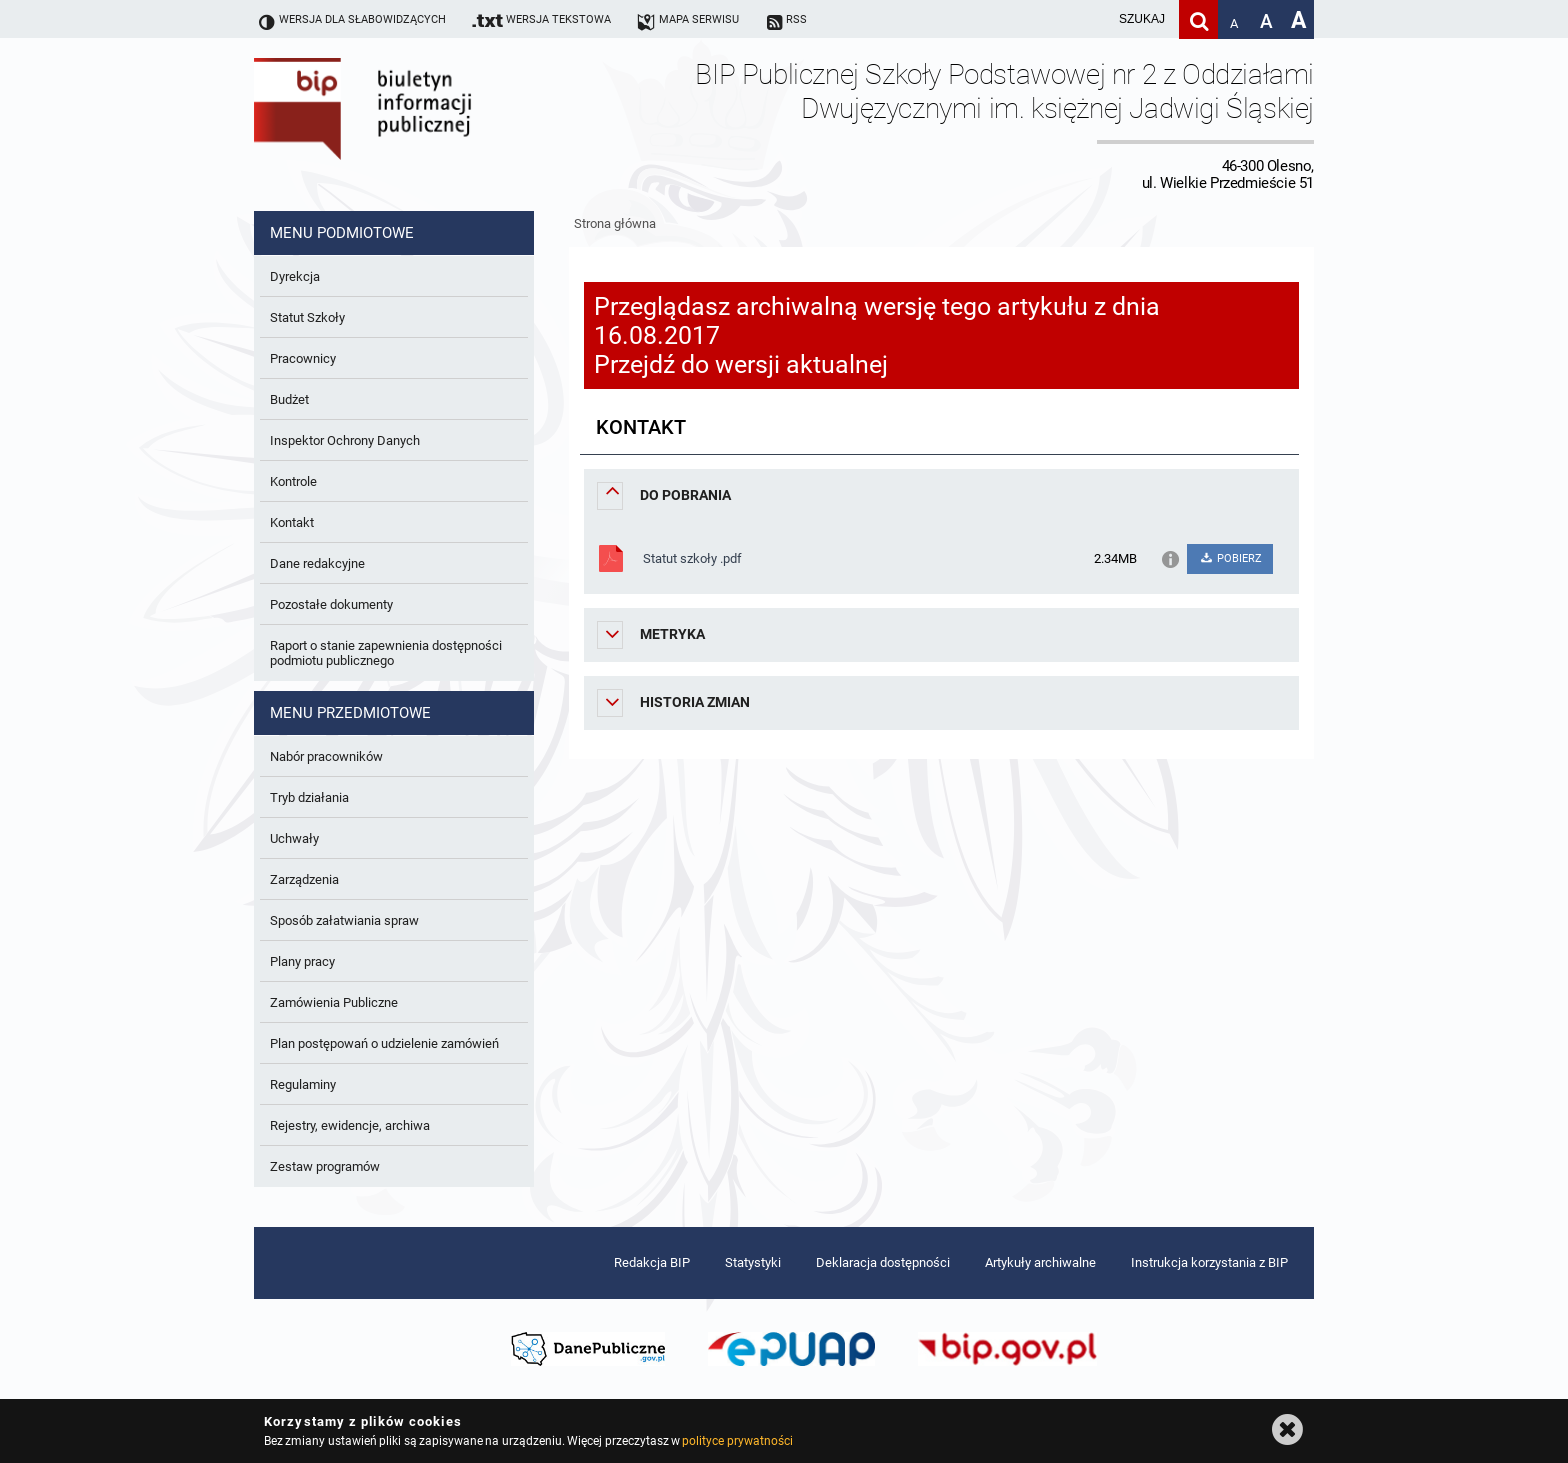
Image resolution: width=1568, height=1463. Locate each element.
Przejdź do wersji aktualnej (741, 364)
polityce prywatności (737, 1441)
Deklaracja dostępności (883, 1262)
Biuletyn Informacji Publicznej (419, 124)
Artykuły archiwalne (1040, 1262)
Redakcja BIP (652, 1262)
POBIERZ (1229, 558)
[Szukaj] (1198, 19)
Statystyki (753, 1262)
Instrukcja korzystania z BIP (1209, 1262)
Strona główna (615, 223)
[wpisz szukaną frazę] (1092, 19)
